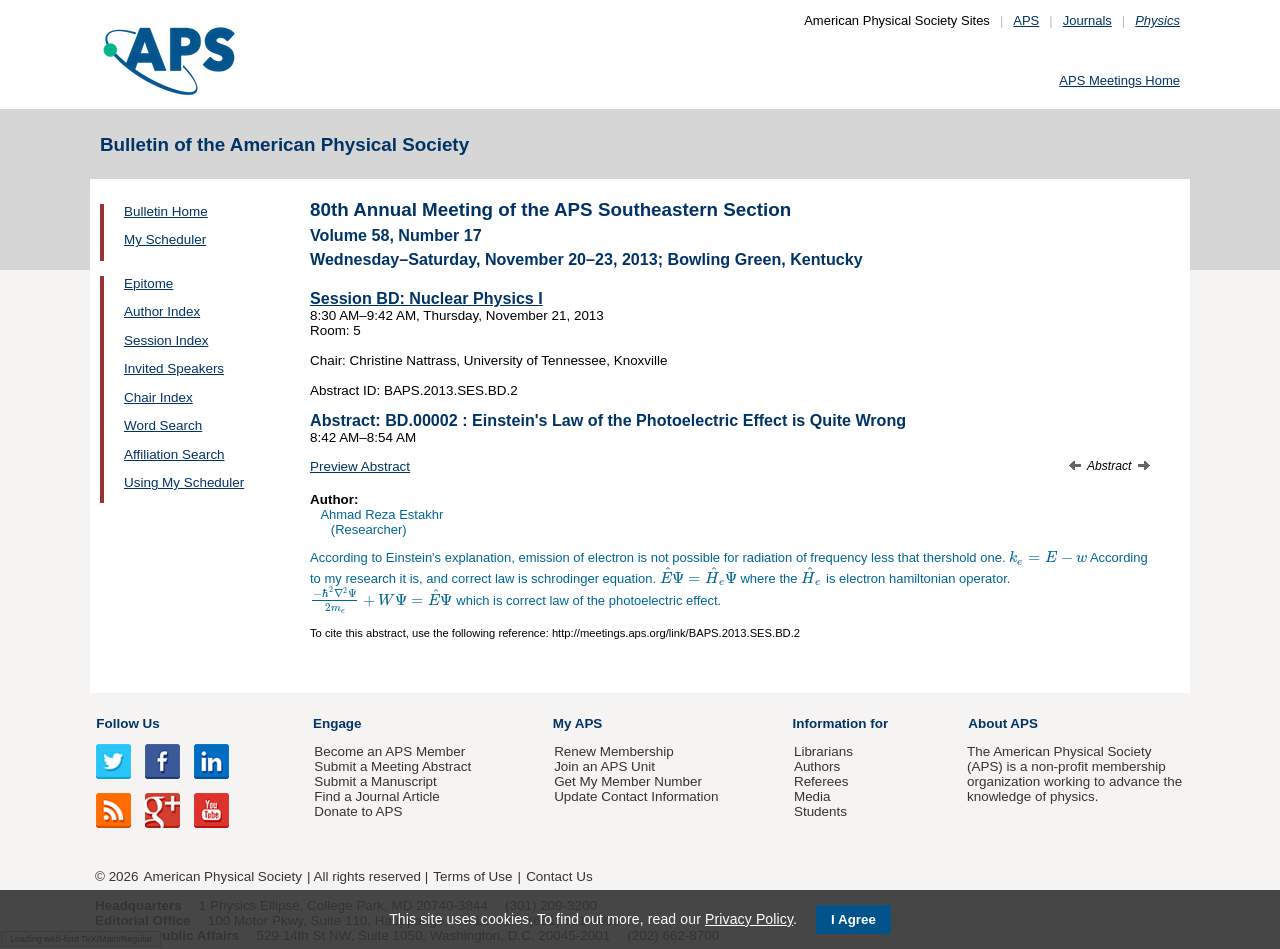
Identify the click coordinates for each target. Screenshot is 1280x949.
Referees (821, 781)
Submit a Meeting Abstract (392, 766)
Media (812, 796)
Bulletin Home (166, 211)
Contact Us (559, 876)
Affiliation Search (174, 454)
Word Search (163, 425)
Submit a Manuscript (375, 781)
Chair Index (158, 397)
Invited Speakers (174, 368)
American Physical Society (223, 876)
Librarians (823, 751)
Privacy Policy (749, 919)
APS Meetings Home (1119, 80)
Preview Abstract (360, 466)
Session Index (166, 340)
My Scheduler (165, 239)
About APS (1003, 723)
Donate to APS (358, 811)
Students (820, 811)
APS (1026, 20)
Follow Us (127, 723)
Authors (817, 766)
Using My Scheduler (184, 482)
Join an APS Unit (604, 766)
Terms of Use (472, 876)
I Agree (853, 919)
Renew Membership (614, 751)
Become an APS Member (389, 751)
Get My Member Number (628, 781)
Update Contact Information (636, 796)
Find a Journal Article (376, 796)
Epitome (148, 283)
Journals (1087, 20)
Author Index (162, 311)
